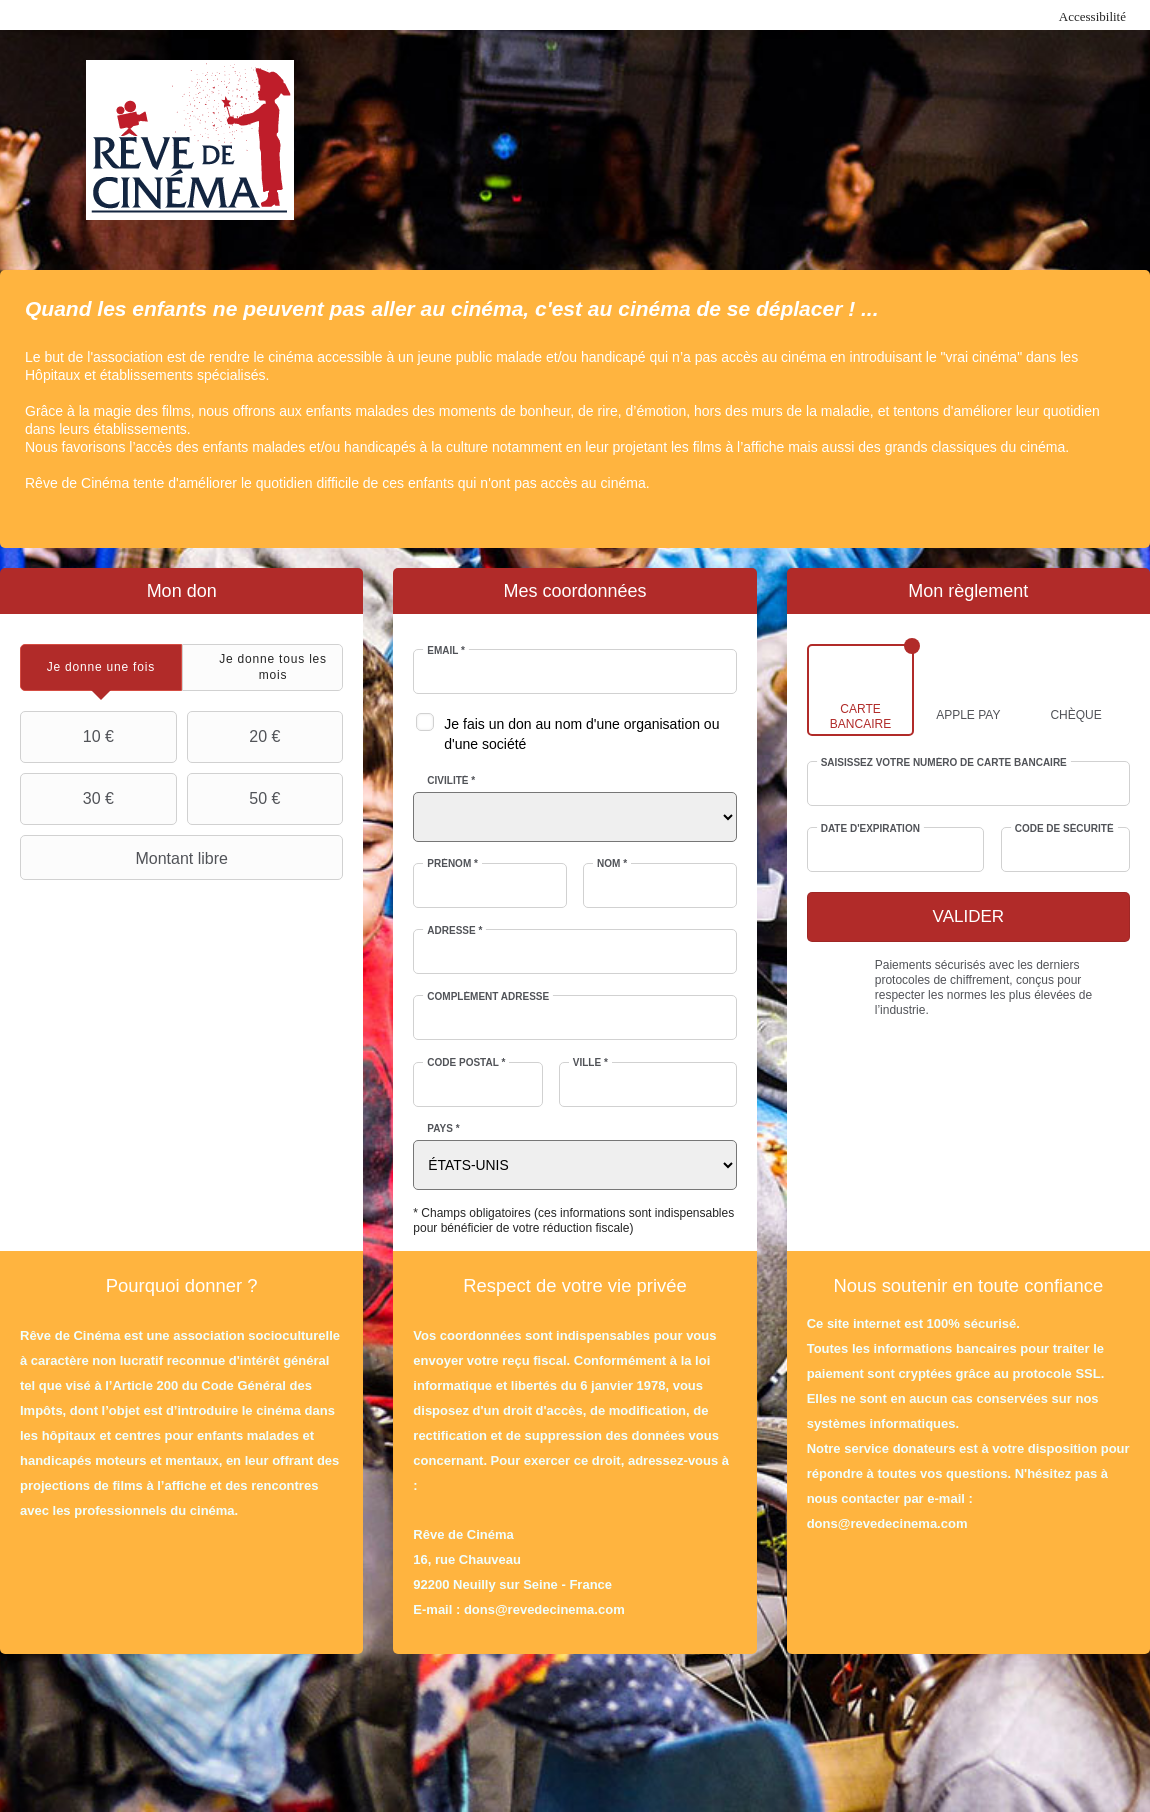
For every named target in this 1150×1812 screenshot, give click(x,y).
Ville (590, 1062)
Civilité (451, 780)
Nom (612, 863)
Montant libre (126, 858)
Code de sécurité (1064, 828)
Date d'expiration (870, 828)
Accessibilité (1092, 16)
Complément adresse (488, 996)
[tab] (101, 667)
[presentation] (101, 667)
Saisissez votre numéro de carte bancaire (944, 762)
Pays (443, 1128)
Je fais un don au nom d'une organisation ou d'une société (581, 734)
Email (446, 650)
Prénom (452, 863)
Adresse (454, 930)
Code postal (466, 1062)
